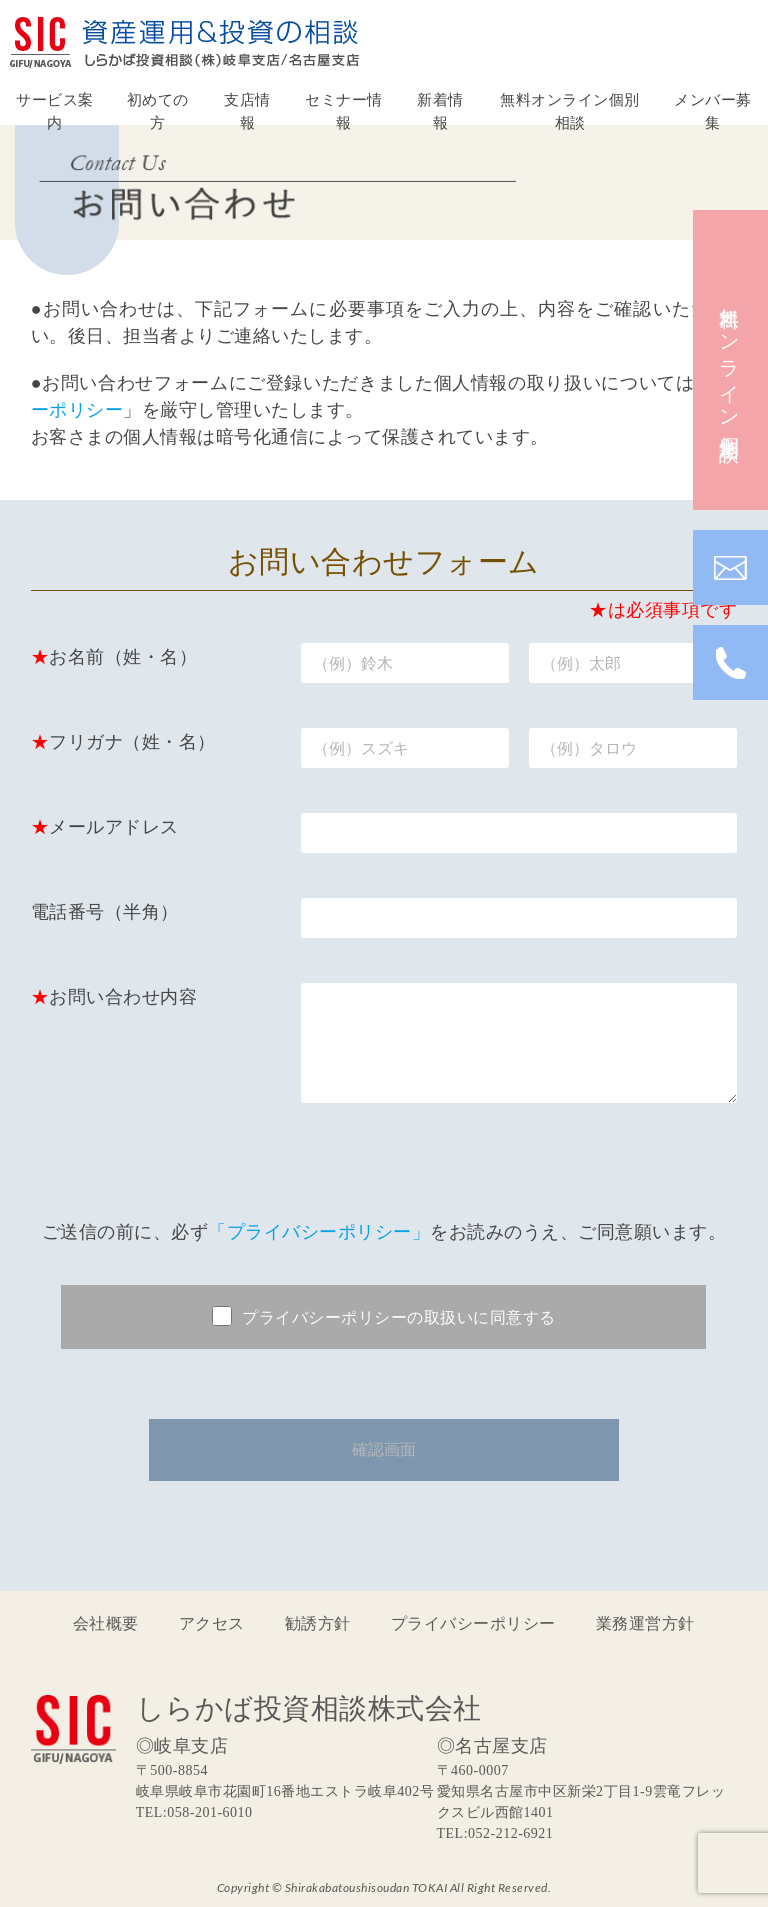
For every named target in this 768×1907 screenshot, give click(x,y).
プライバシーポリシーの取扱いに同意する (384, 1316)
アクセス (212, 1622)
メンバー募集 (713, 110)
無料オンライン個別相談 (570, 110)
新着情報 (440, 110)
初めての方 (158, 110)
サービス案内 (55, 110)
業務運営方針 (645, 1622)
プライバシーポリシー (473, 1622)
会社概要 (106, 1622)
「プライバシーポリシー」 (319, 1231)
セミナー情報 (344, 110)
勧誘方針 (318, 1622)
